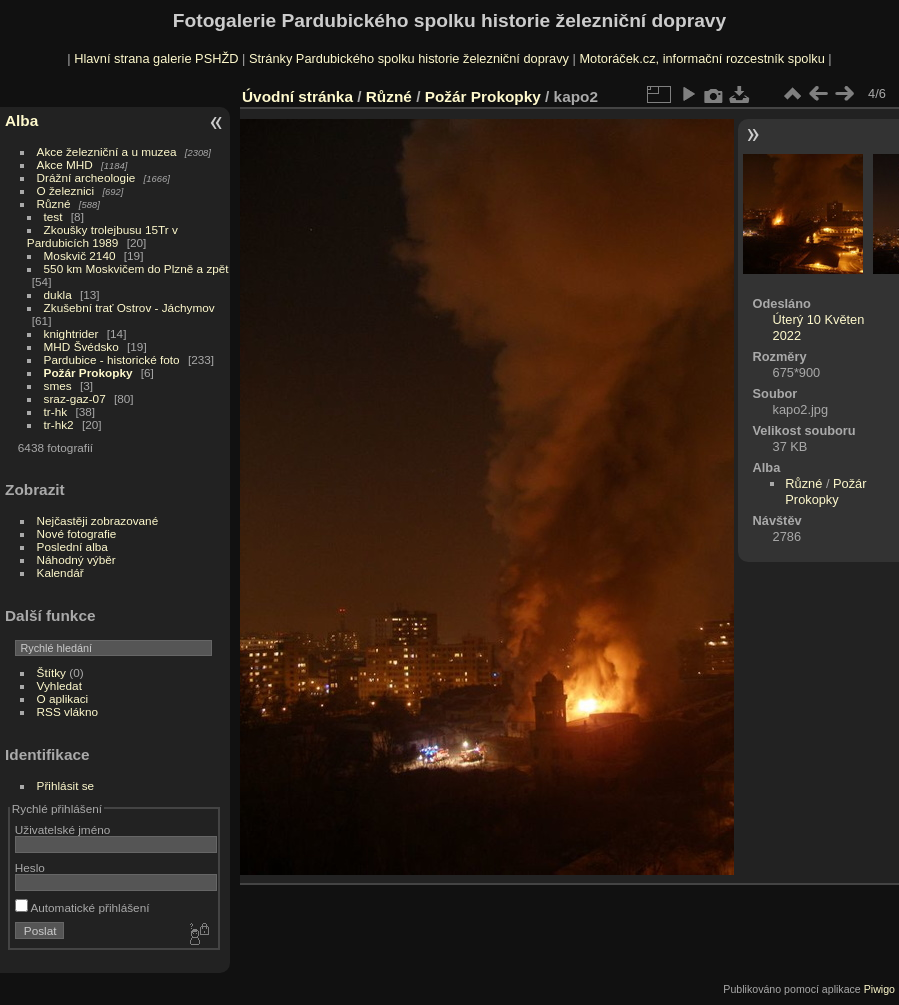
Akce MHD (65, 164)
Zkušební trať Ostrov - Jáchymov (129, 307)
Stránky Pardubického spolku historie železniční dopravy (409, 58)
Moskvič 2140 (80, 255)
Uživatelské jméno (62, 829)
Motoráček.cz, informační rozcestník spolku (701, 58)
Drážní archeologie (86, 177)
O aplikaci (63, 698)
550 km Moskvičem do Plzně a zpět (136, 268)
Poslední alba (72, 546)
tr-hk (56, 411)
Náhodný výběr (76, 559)
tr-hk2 (59, 424)
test (53, 216)
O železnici (66, 190)
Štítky (51, 672)
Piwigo (879, 989)
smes (58, 385)
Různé (54, 203)
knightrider (71, 333)
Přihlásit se (66, 785)
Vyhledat (59, 685)
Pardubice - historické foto (112, 359)
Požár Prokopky (88, 372)
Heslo (30, 867)
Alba (21, 120)
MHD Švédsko (81, 346)
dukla (58, 294)
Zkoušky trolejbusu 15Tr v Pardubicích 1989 (102, 236)
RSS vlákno (67, 711)
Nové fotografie (77, 533)
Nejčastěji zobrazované (98, 520)
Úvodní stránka (297, 96)
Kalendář (60, 572)
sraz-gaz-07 (75, 398)
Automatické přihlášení (82, 907)
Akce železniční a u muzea (107, 151)
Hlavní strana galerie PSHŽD (156, 58)
